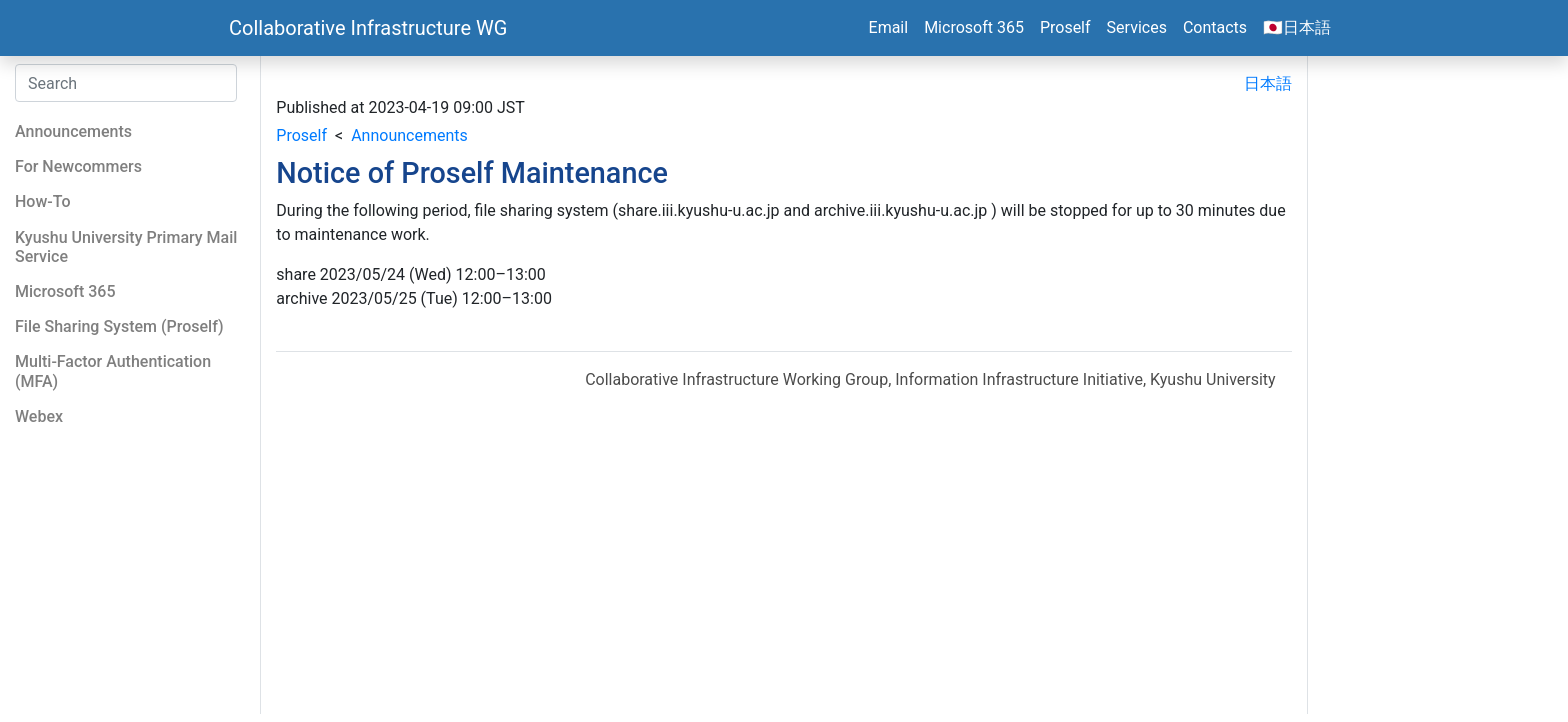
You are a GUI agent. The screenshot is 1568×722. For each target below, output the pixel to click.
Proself (1065, 27)
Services (1137, 27)
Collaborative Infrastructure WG (368, 28)
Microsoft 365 (974, 27)
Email (889, 27)
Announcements (409, 135)
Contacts (1215, 27)
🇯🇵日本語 (1297, 27)
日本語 (1268, 83)
